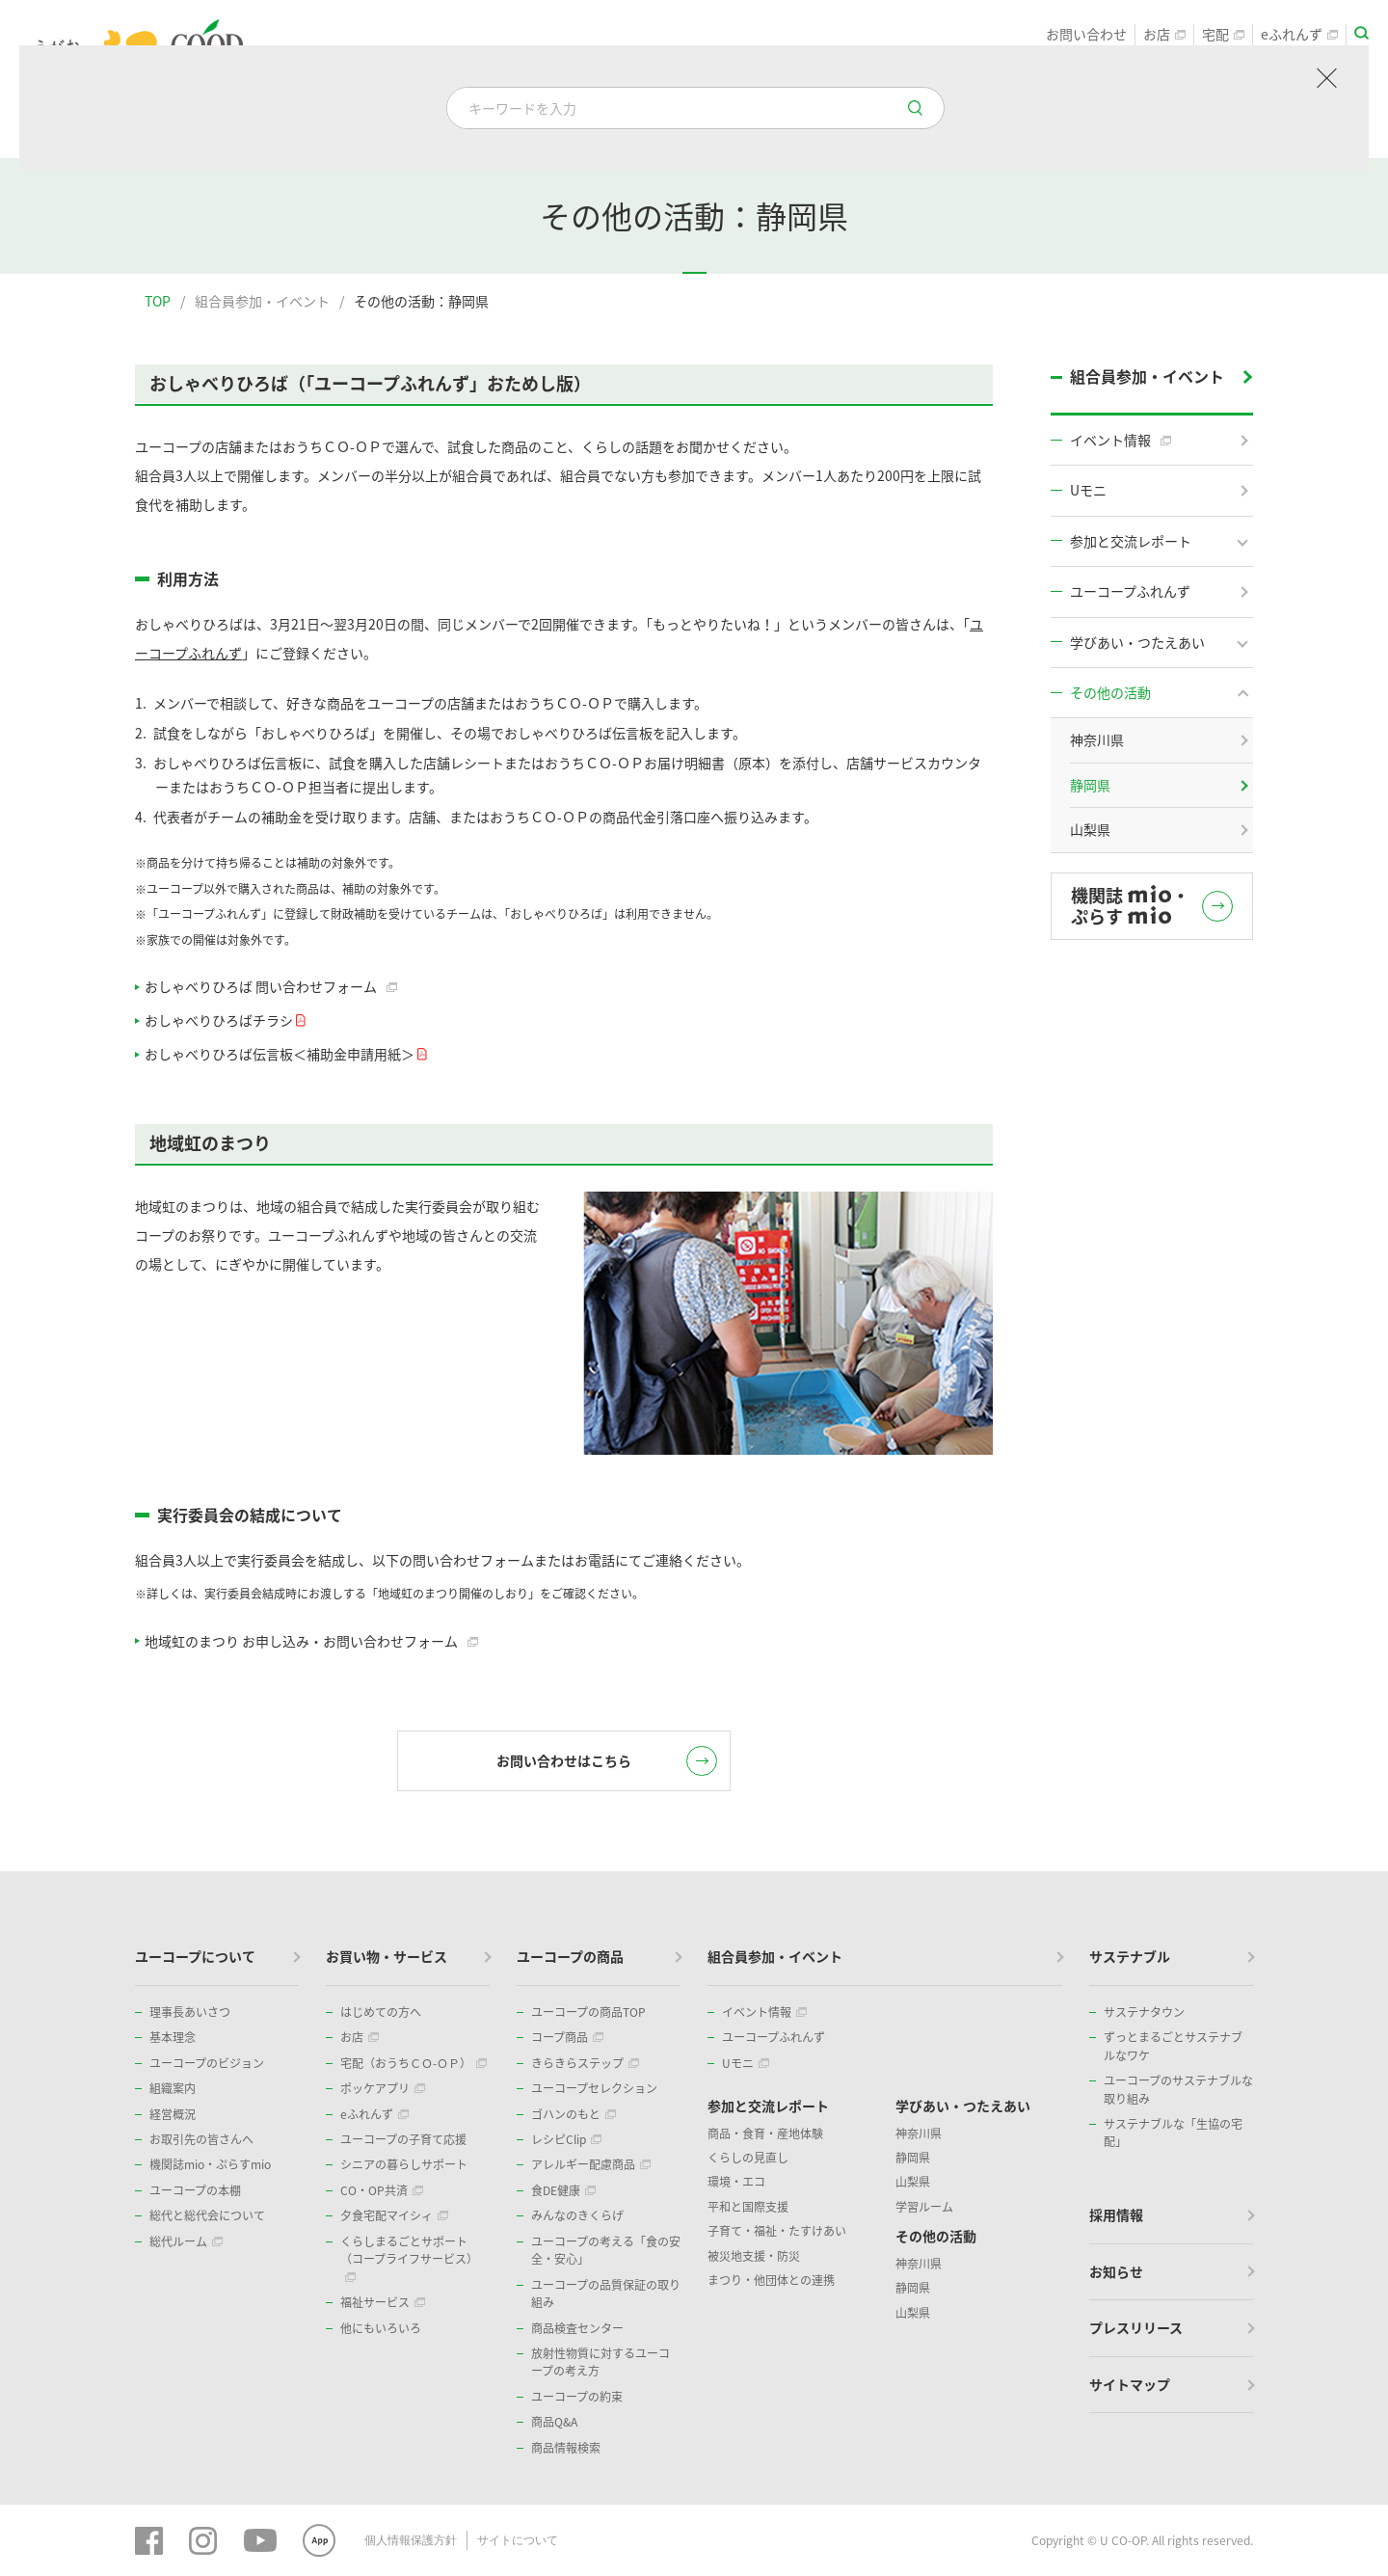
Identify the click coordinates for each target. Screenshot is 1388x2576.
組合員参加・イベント (262, 300)
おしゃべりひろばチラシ (224, 1020)
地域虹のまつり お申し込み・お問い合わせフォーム (311, 1640)
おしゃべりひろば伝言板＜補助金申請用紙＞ (284, 1053)
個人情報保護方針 (410, 2540)
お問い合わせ (1086, 34)
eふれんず (1299, 34)
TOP (158, 300)
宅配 (1223, 34)
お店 (1164, 34)
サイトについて (517, 2540)
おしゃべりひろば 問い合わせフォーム (271, 986)
